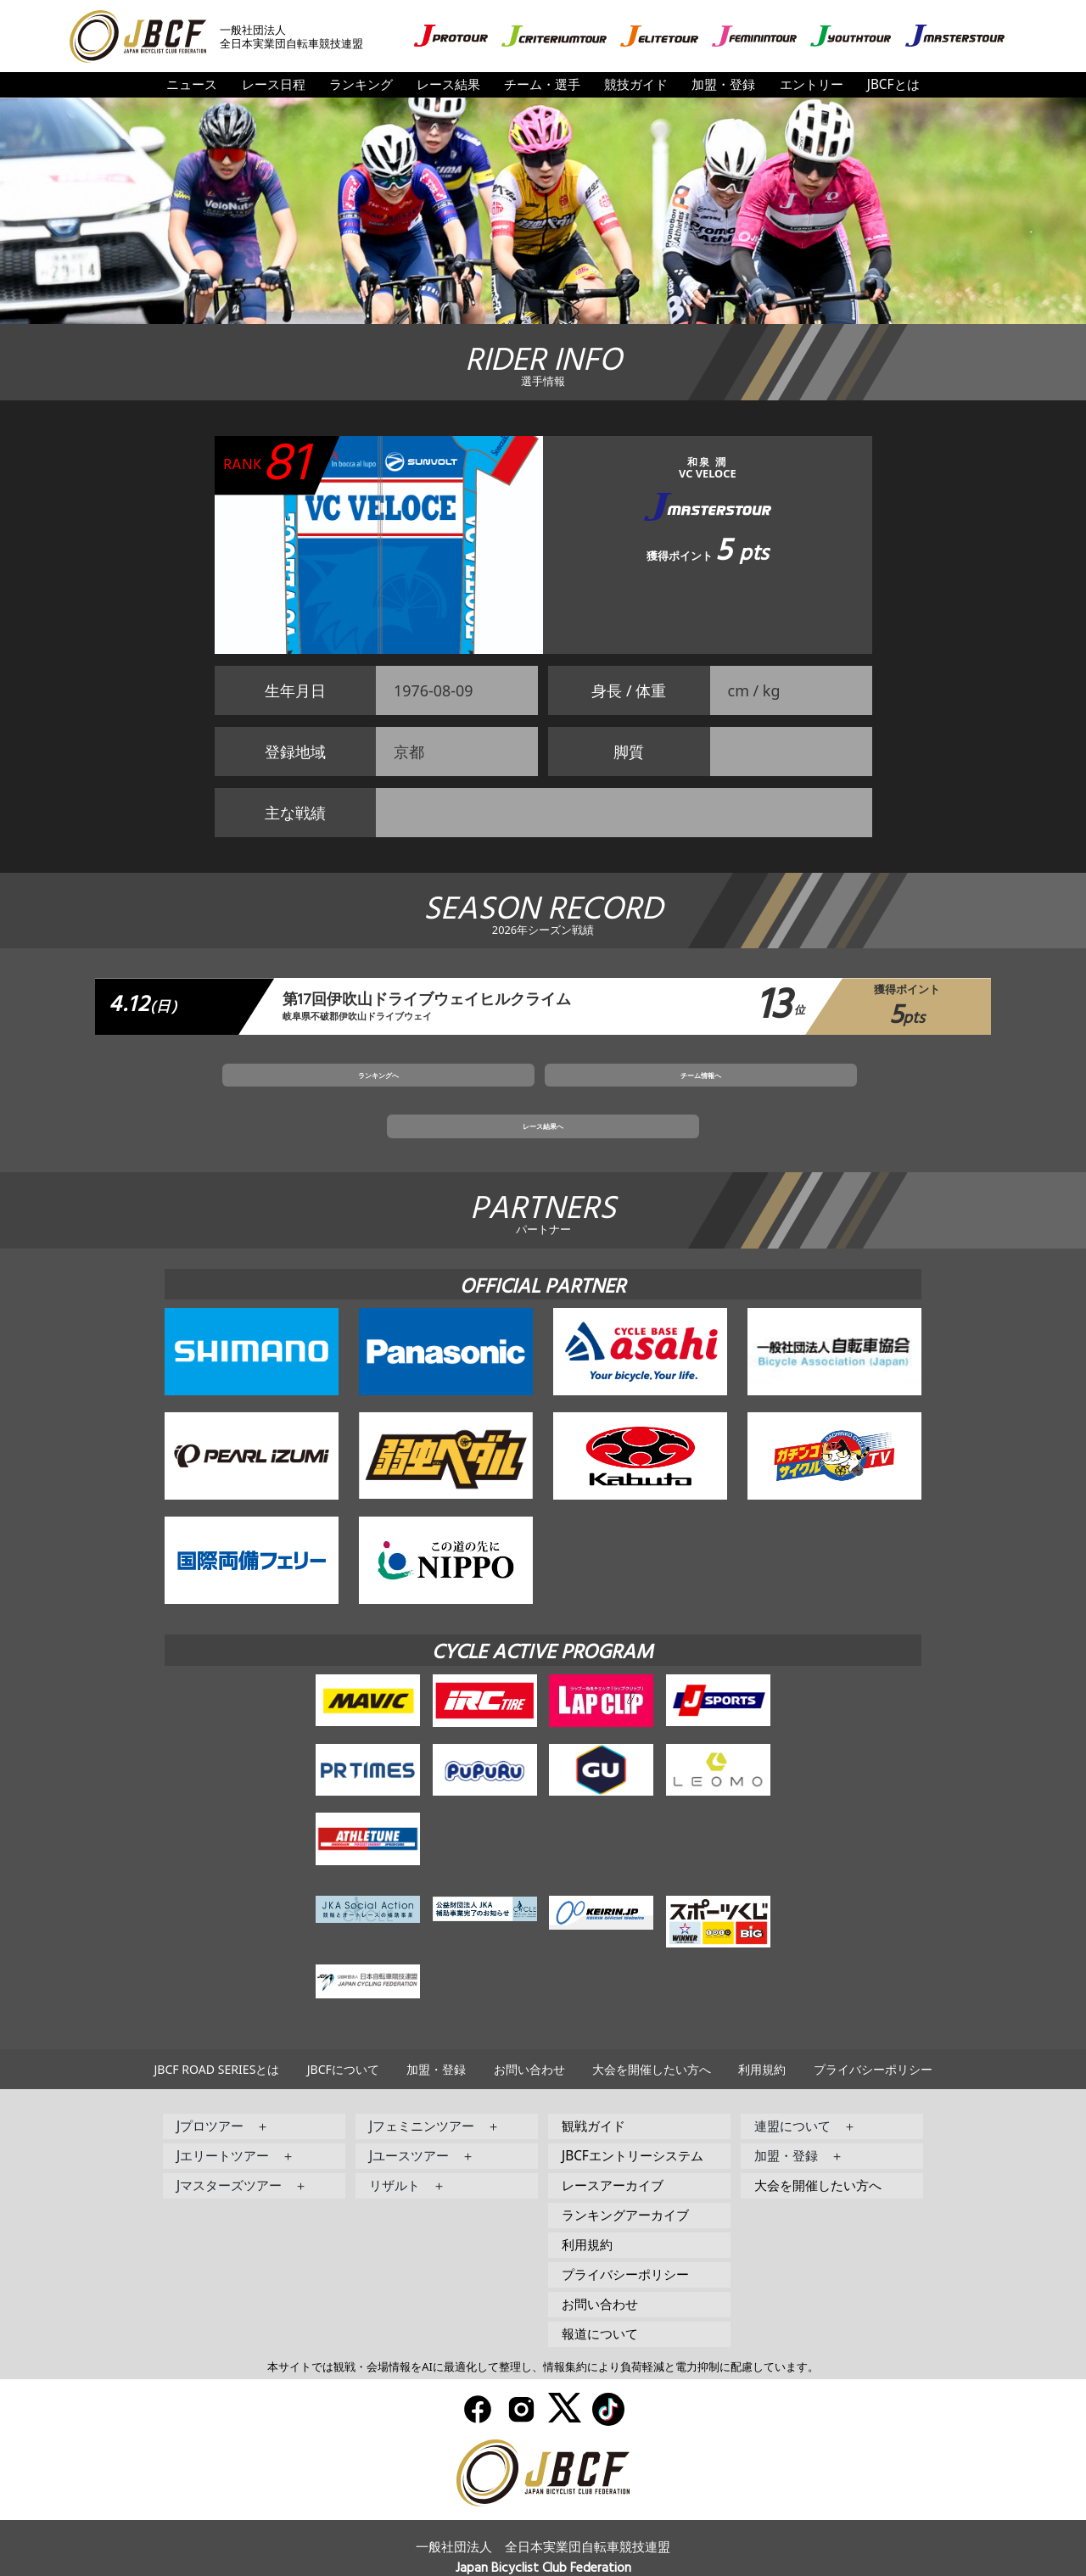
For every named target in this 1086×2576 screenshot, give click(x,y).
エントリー (811, 84)
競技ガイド (636, 84)
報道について (600, 2305)
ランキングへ (365, 1090)
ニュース (191, 84)
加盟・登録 (723, 84)
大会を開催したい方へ (651, 2040)
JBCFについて (343, 2040)
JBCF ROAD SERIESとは (216, 2040)
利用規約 (762, 2040)
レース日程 (273, 84)
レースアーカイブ (612, 2156)
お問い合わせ (529, 2040)
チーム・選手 (542, 84)
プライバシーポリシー (873, 2040)
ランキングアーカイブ (625, 2186)
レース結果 (448, 84)
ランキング (361, 84)
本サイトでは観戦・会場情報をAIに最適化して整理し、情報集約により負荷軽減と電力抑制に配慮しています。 (543, 2337)
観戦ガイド (593, 2097)
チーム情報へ (543, 1090)
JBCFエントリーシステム (632, 2127)
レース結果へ (720, 1090)
